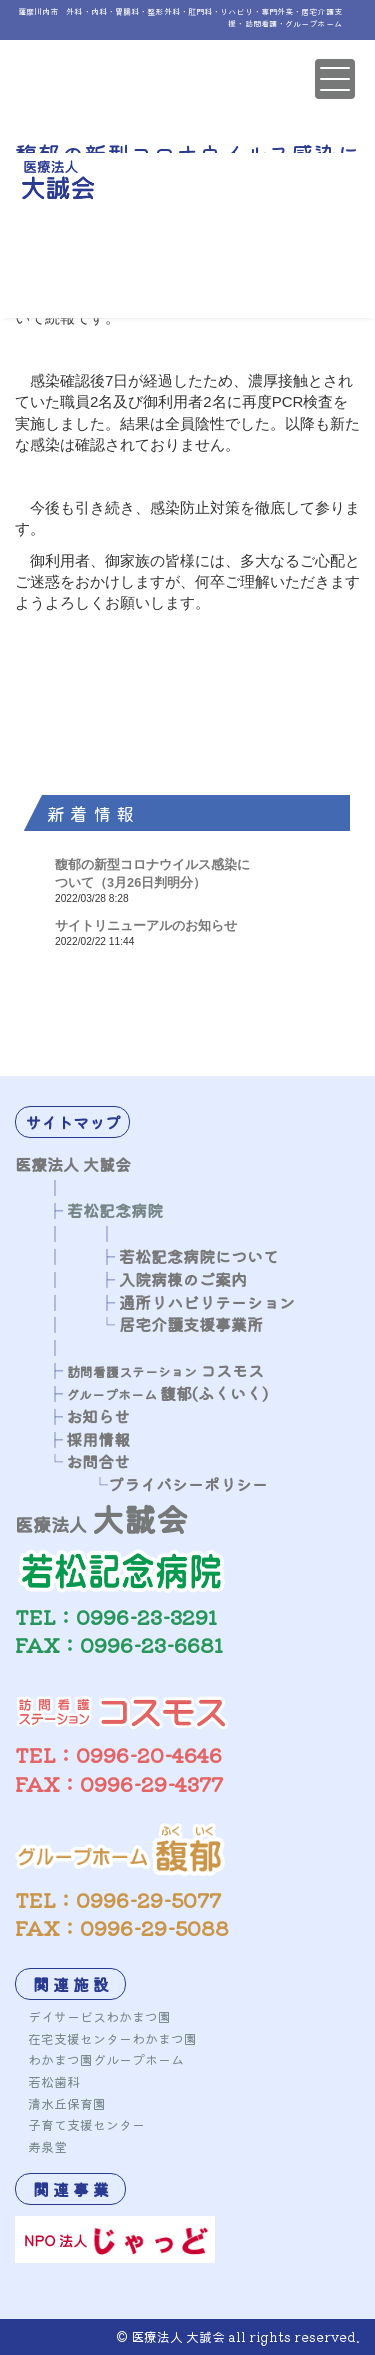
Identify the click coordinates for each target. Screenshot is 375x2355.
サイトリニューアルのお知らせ (146, 925)
